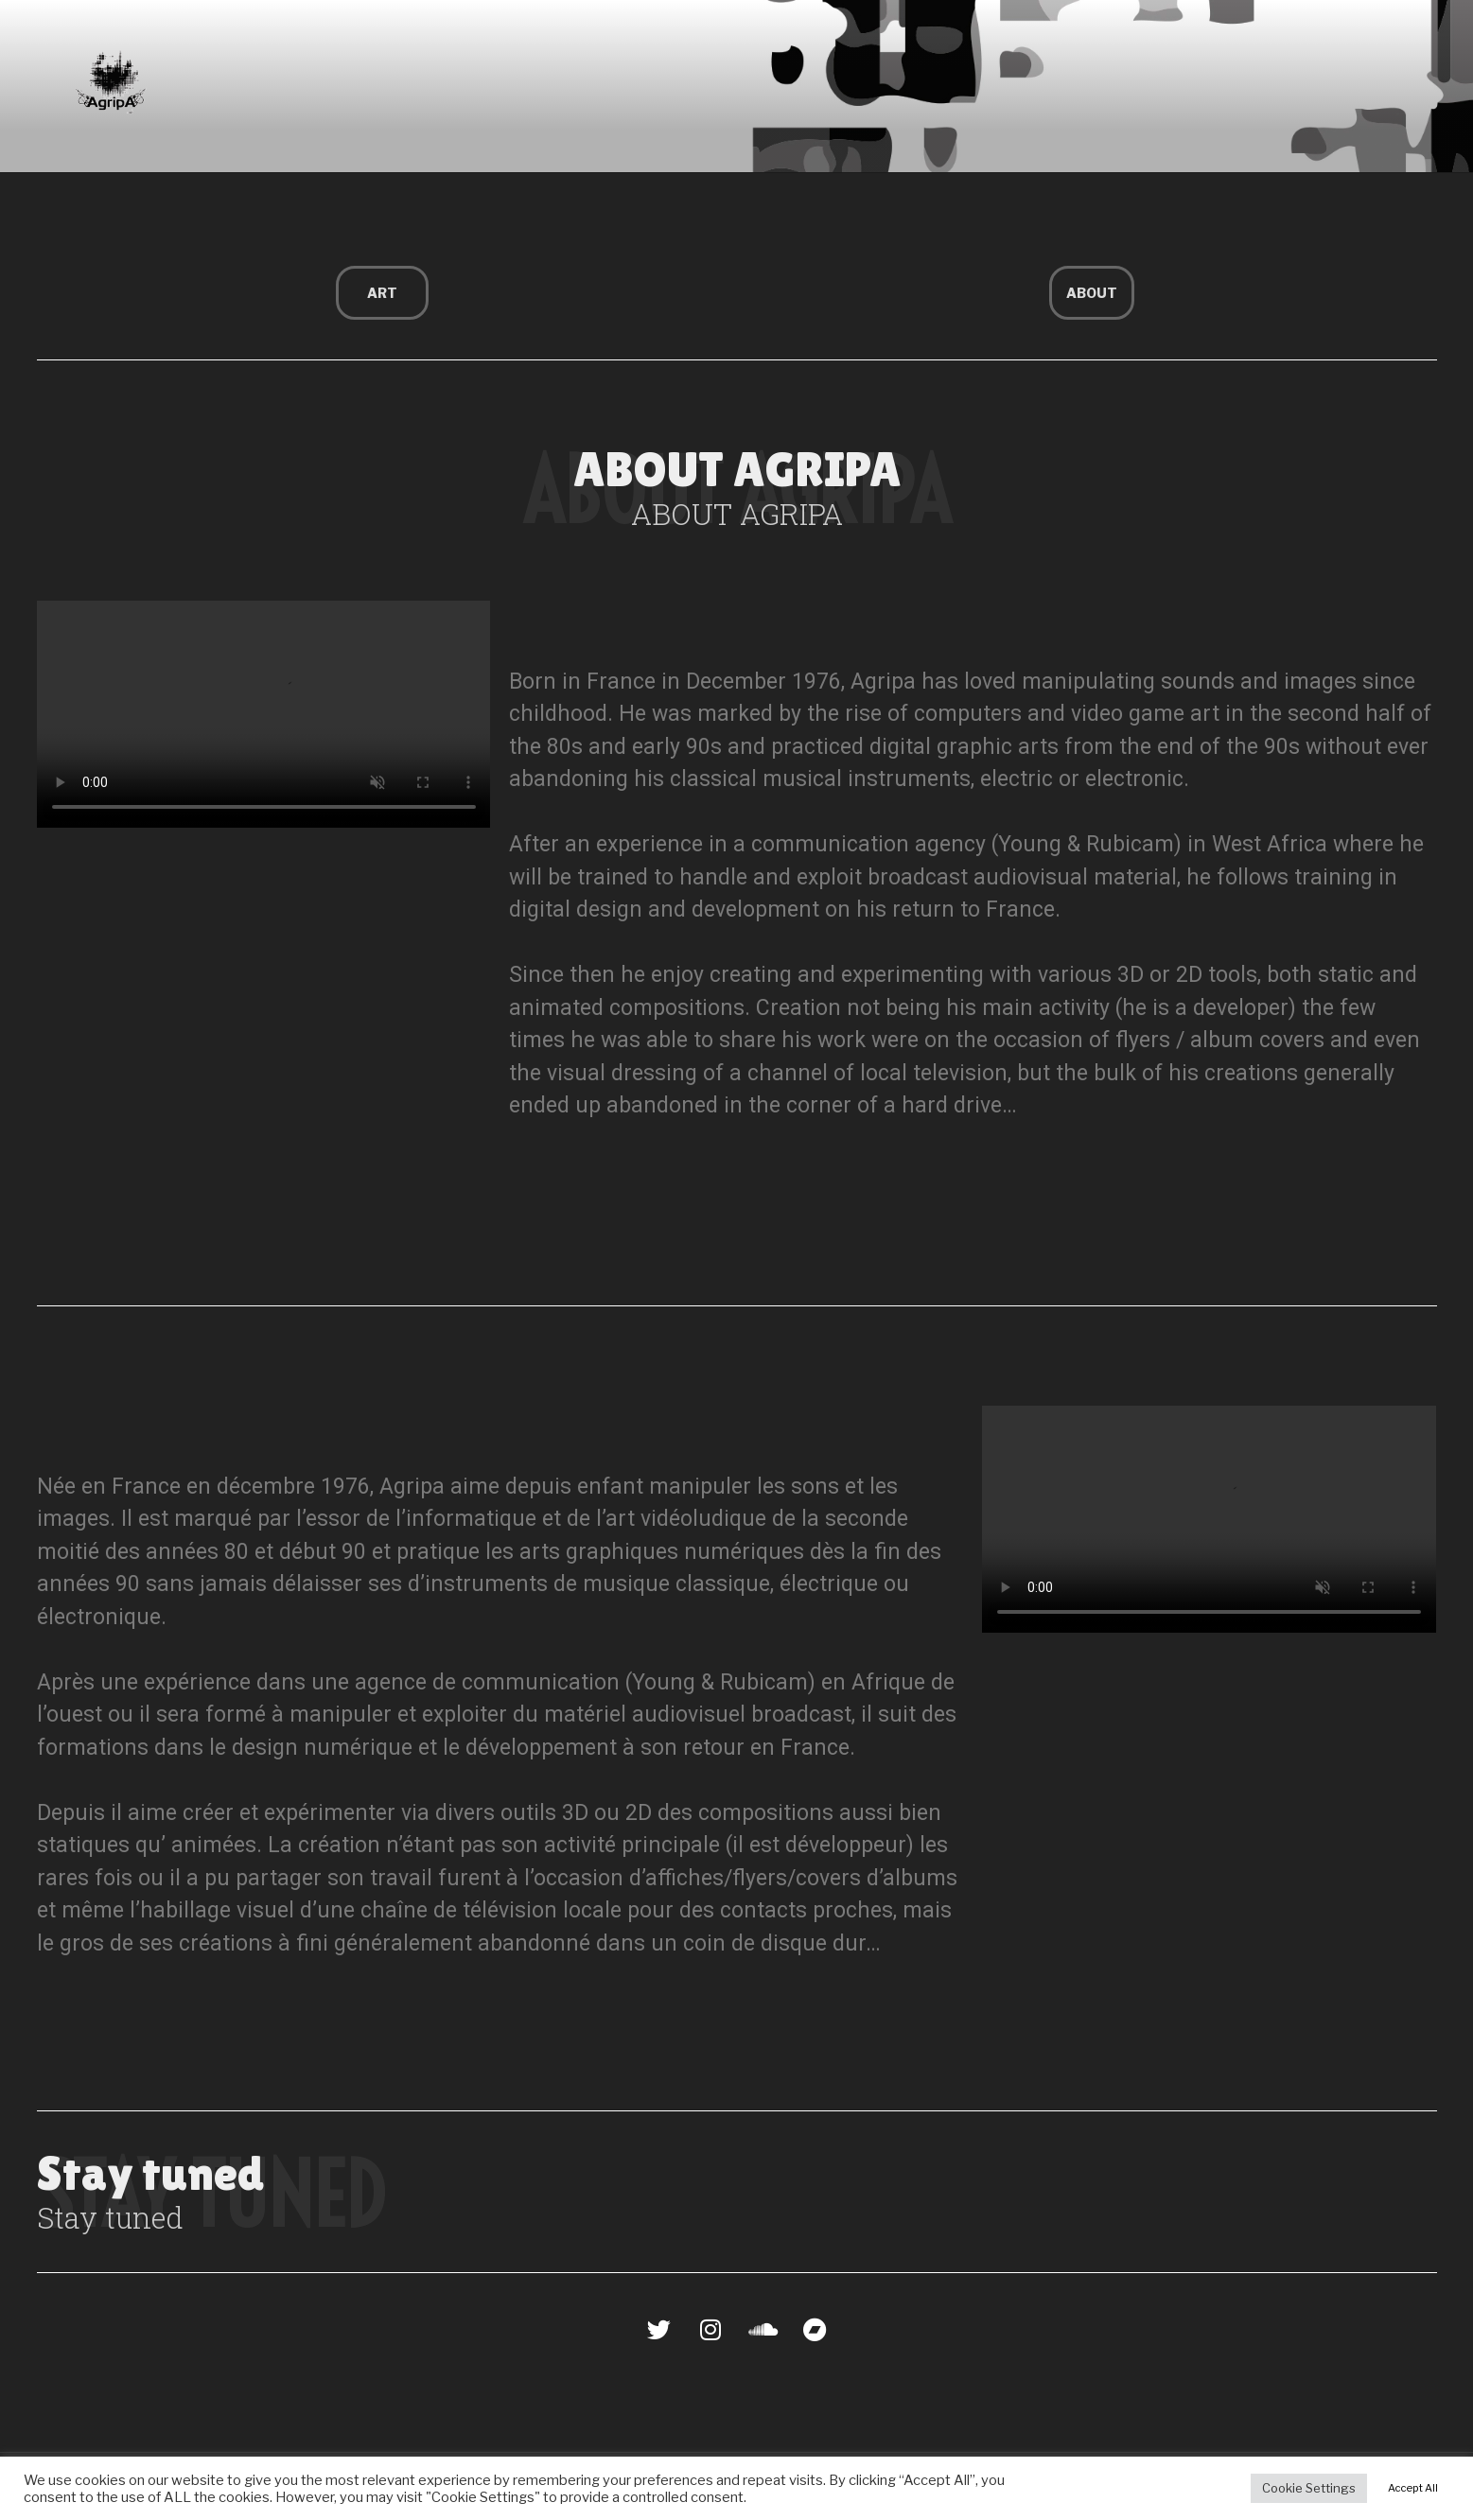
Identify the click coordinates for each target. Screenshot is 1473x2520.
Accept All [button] (1413, 2487)
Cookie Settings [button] (1309, 2487)
